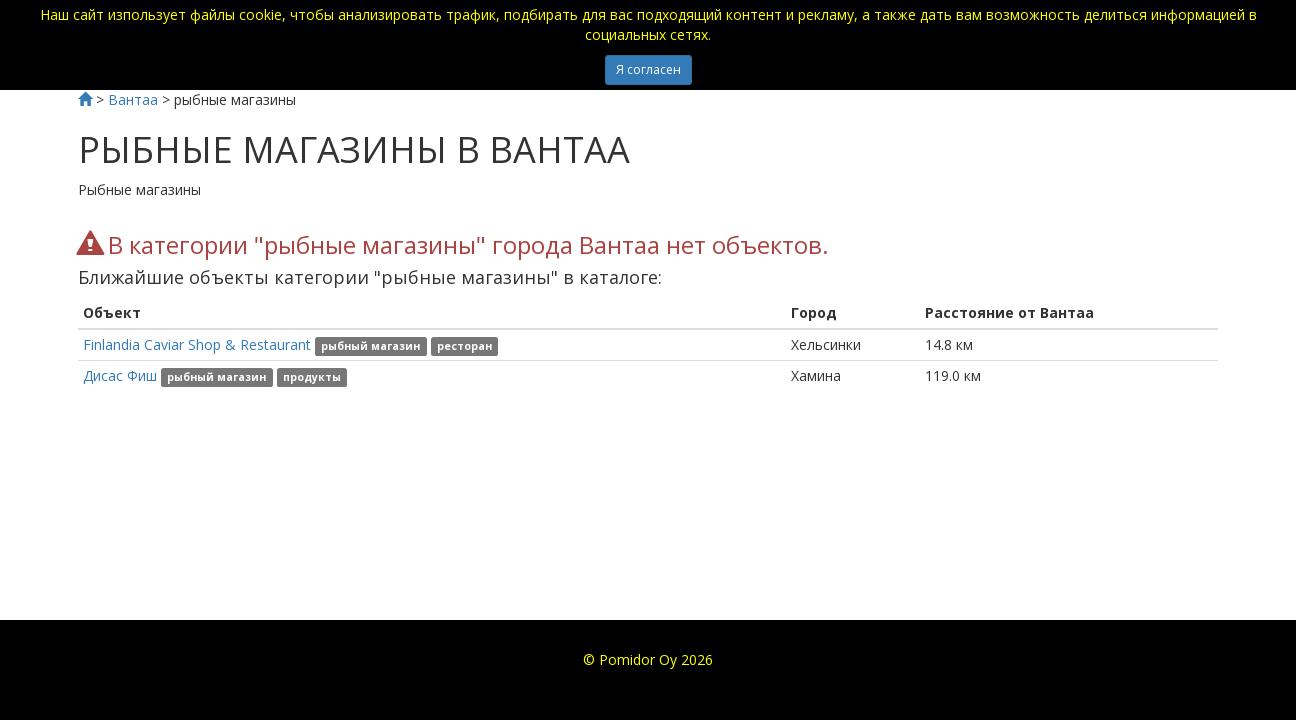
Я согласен (648, 69)
